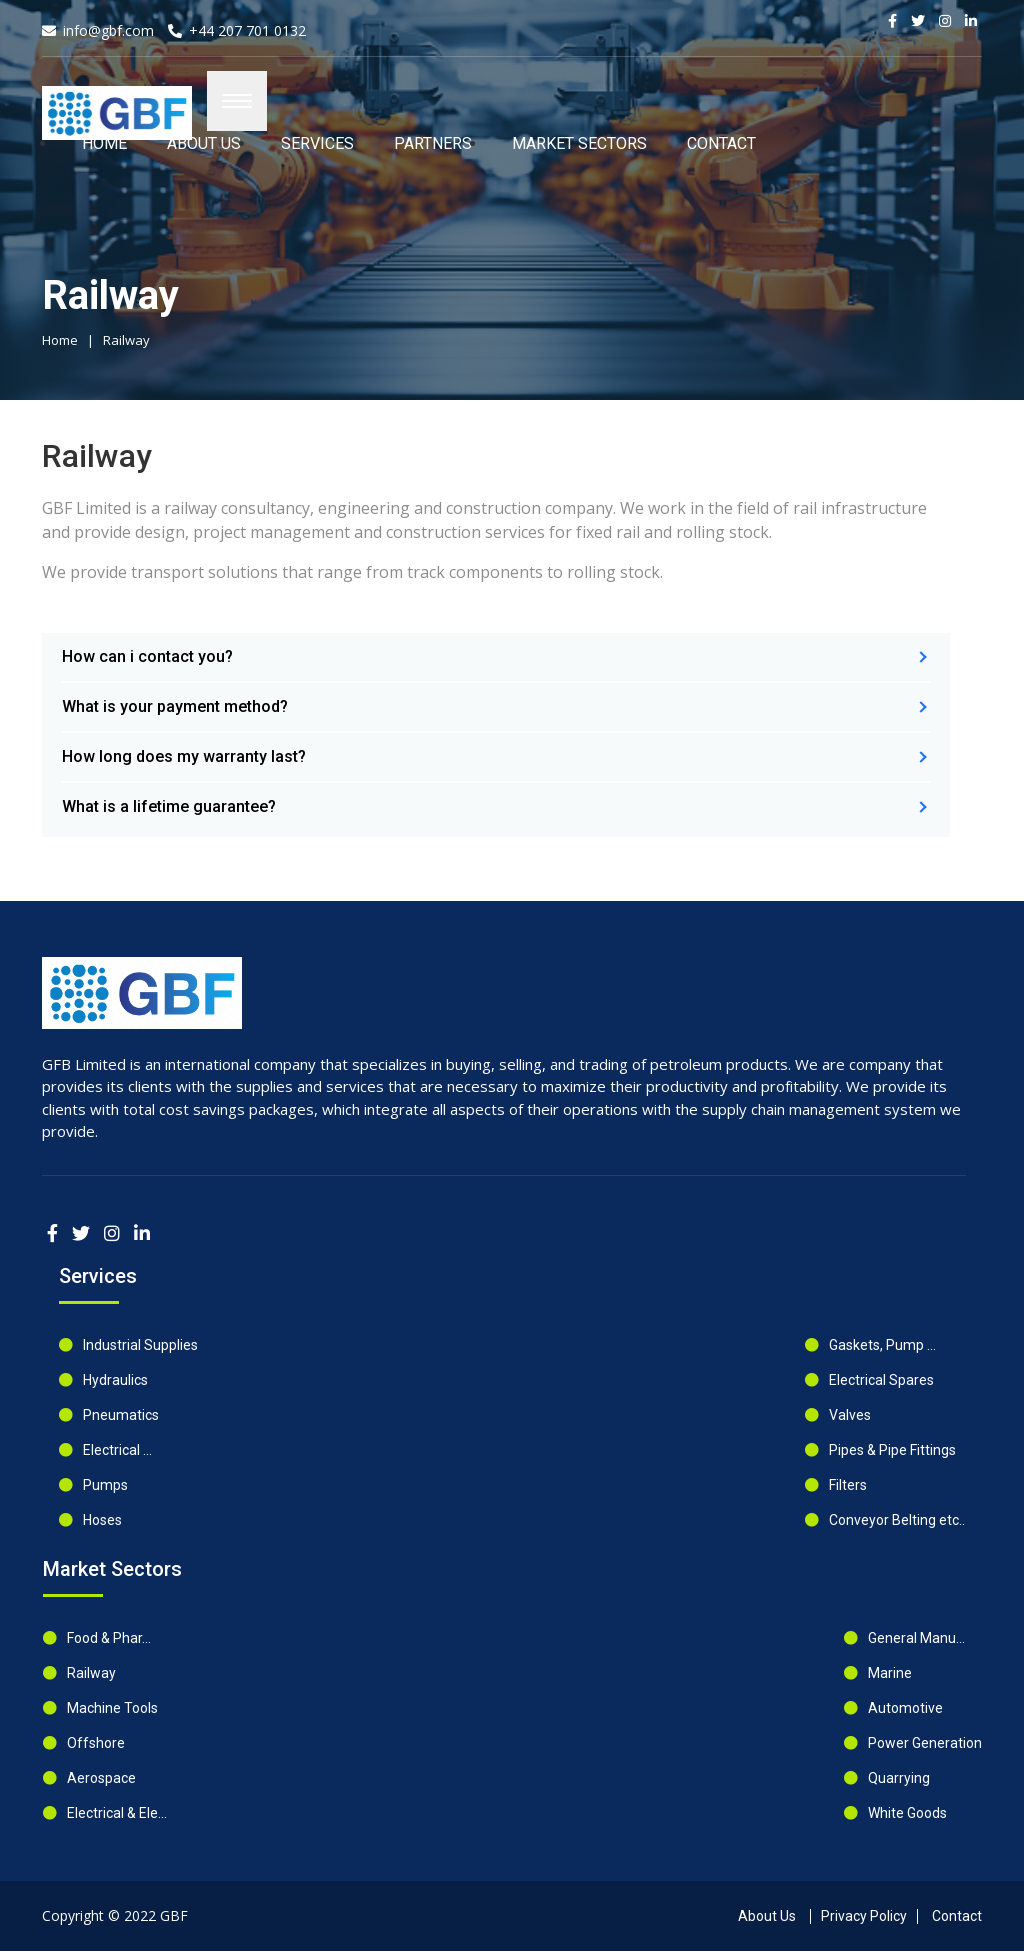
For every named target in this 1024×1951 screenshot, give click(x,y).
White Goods (907, 1813)
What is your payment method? (175, 706)
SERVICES (317, 143)
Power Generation (925, 1743)
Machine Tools (112, 1708)
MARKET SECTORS (579, 143)
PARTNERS (433, 143)
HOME (104, 143)
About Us (767, 1916)
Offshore (96, 1743)
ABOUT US (204, 143)
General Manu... (916, 1638)
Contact (721, 143)
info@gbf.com (108, 30)
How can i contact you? (147, 656)
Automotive (905, 1708)
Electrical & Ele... (117, 1813)
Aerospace (101, 1778)
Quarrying (899, 1778)
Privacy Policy (864, 1916)
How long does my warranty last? (184, 756)
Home (60, 340)
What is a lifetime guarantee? (169, 806)
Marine (890, 1673)
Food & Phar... (109, 1638)
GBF (174, 1915)
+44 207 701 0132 (247, 30)
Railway (126, 340)
